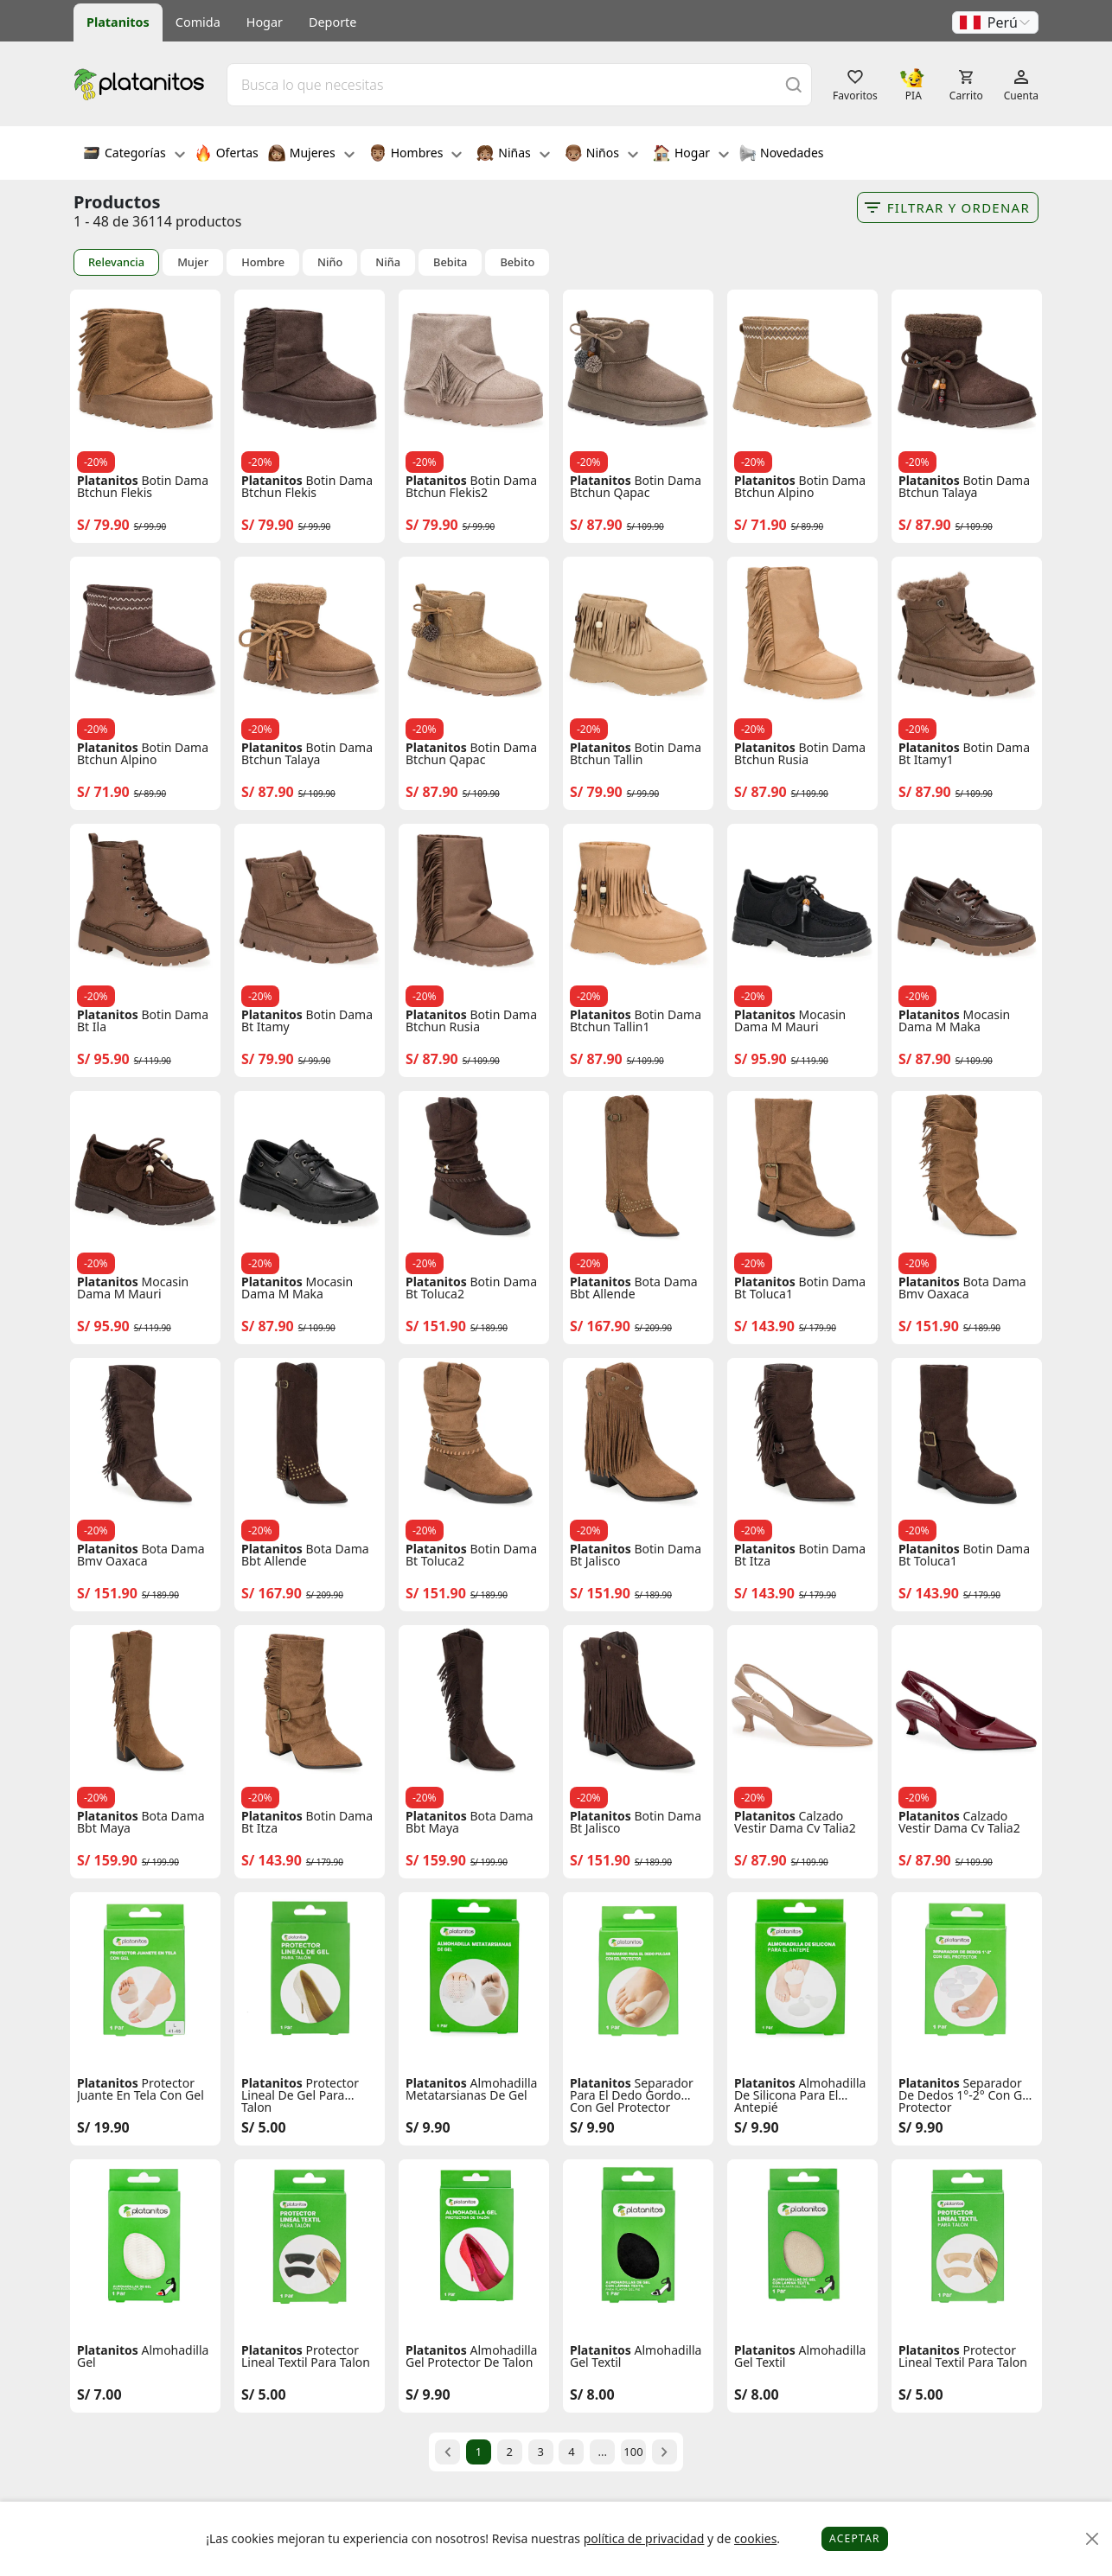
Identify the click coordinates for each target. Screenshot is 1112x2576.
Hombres (416, 154)
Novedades (781, 154)
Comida (198, 22)
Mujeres (311, 154)
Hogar (264, 22)
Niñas (512, 154)
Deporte (332, 22)
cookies (755, 2538)
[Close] (1092, 2539)
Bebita (450, 262)
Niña (387, 262)
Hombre (262, 262)
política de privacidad (644, 2538)
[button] (995, 22)
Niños (601, 154)
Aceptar (854, 2538)
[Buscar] (793, 84)
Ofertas (227, 154)
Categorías (134, 154)
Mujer (192, 262)
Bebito (517, 262)
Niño (329, 262)
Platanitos (118, 22)
